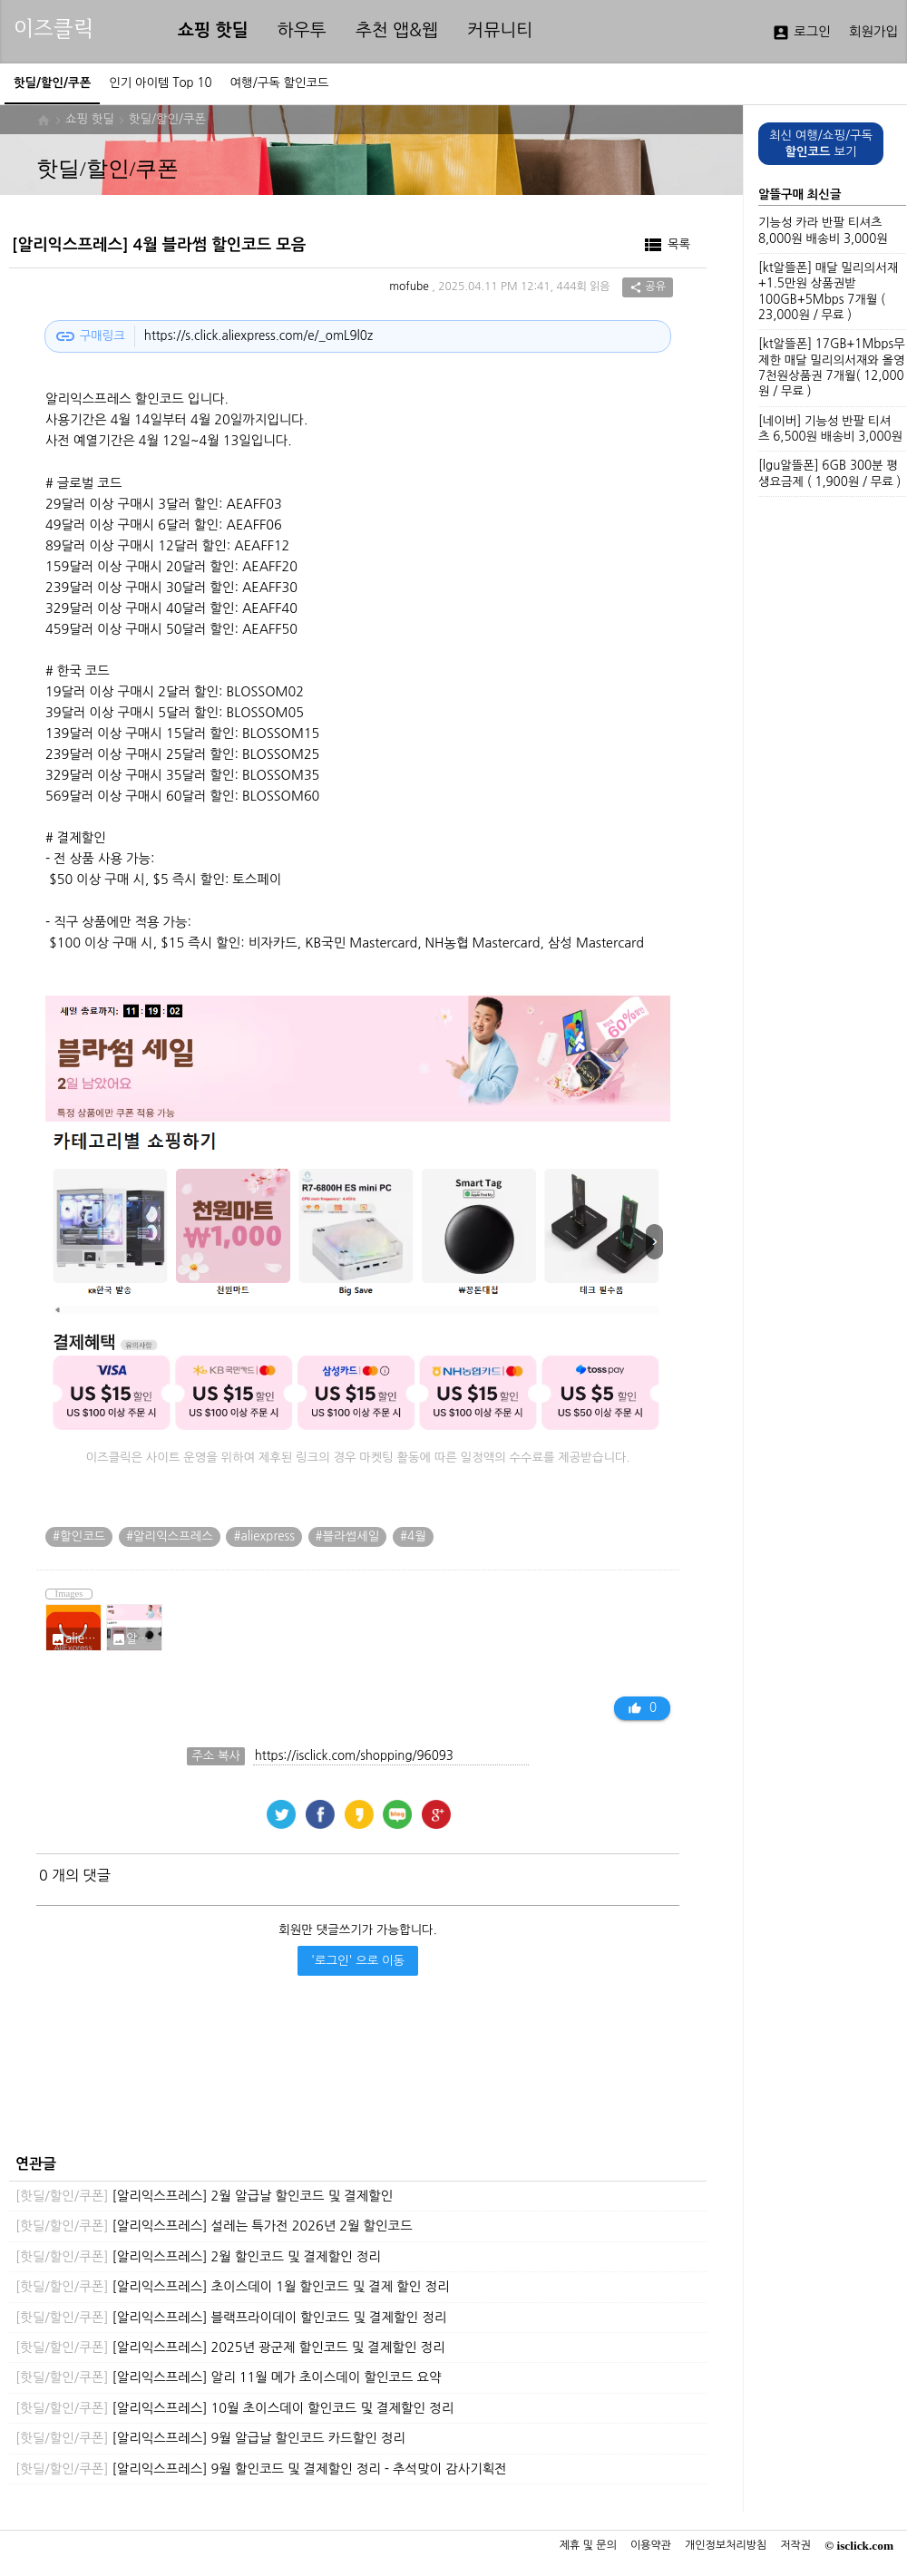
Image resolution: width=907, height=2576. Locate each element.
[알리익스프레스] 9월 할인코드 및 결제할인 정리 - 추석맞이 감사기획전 (261, 2469)
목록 (666, 245)
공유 (647, 287)
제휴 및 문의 (588, 2545)
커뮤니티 (499, 30)
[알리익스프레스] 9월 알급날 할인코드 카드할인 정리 (210, 2438)
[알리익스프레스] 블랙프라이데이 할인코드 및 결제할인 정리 (230, 2317)
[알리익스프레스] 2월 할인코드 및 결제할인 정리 (198, 2256)
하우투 (302, 30)
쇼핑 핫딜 (213, 30)
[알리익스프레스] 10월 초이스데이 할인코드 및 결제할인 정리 (234, 2408)
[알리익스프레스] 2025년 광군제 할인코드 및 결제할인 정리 (230, 2347)
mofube (409, 287)
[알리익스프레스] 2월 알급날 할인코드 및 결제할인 (204, 2196)
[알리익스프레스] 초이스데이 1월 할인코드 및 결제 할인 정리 (232, 2286)
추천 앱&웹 (397, 30)
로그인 (801, 33)
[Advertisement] (353, 2080)
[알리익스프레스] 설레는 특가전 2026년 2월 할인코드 (214, 2226)
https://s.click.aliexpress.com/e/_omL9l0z (258, 336)
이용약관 (650, 2545)
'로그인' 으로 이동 (358, 1961)
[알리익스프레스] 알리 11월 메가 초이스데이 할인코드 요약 (228, 2377)
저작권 (795, 2545)
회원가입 (873, 31)
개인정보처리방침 (725, 2545)
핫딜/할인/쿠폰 (167, 119)
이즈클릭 (53, 28)
